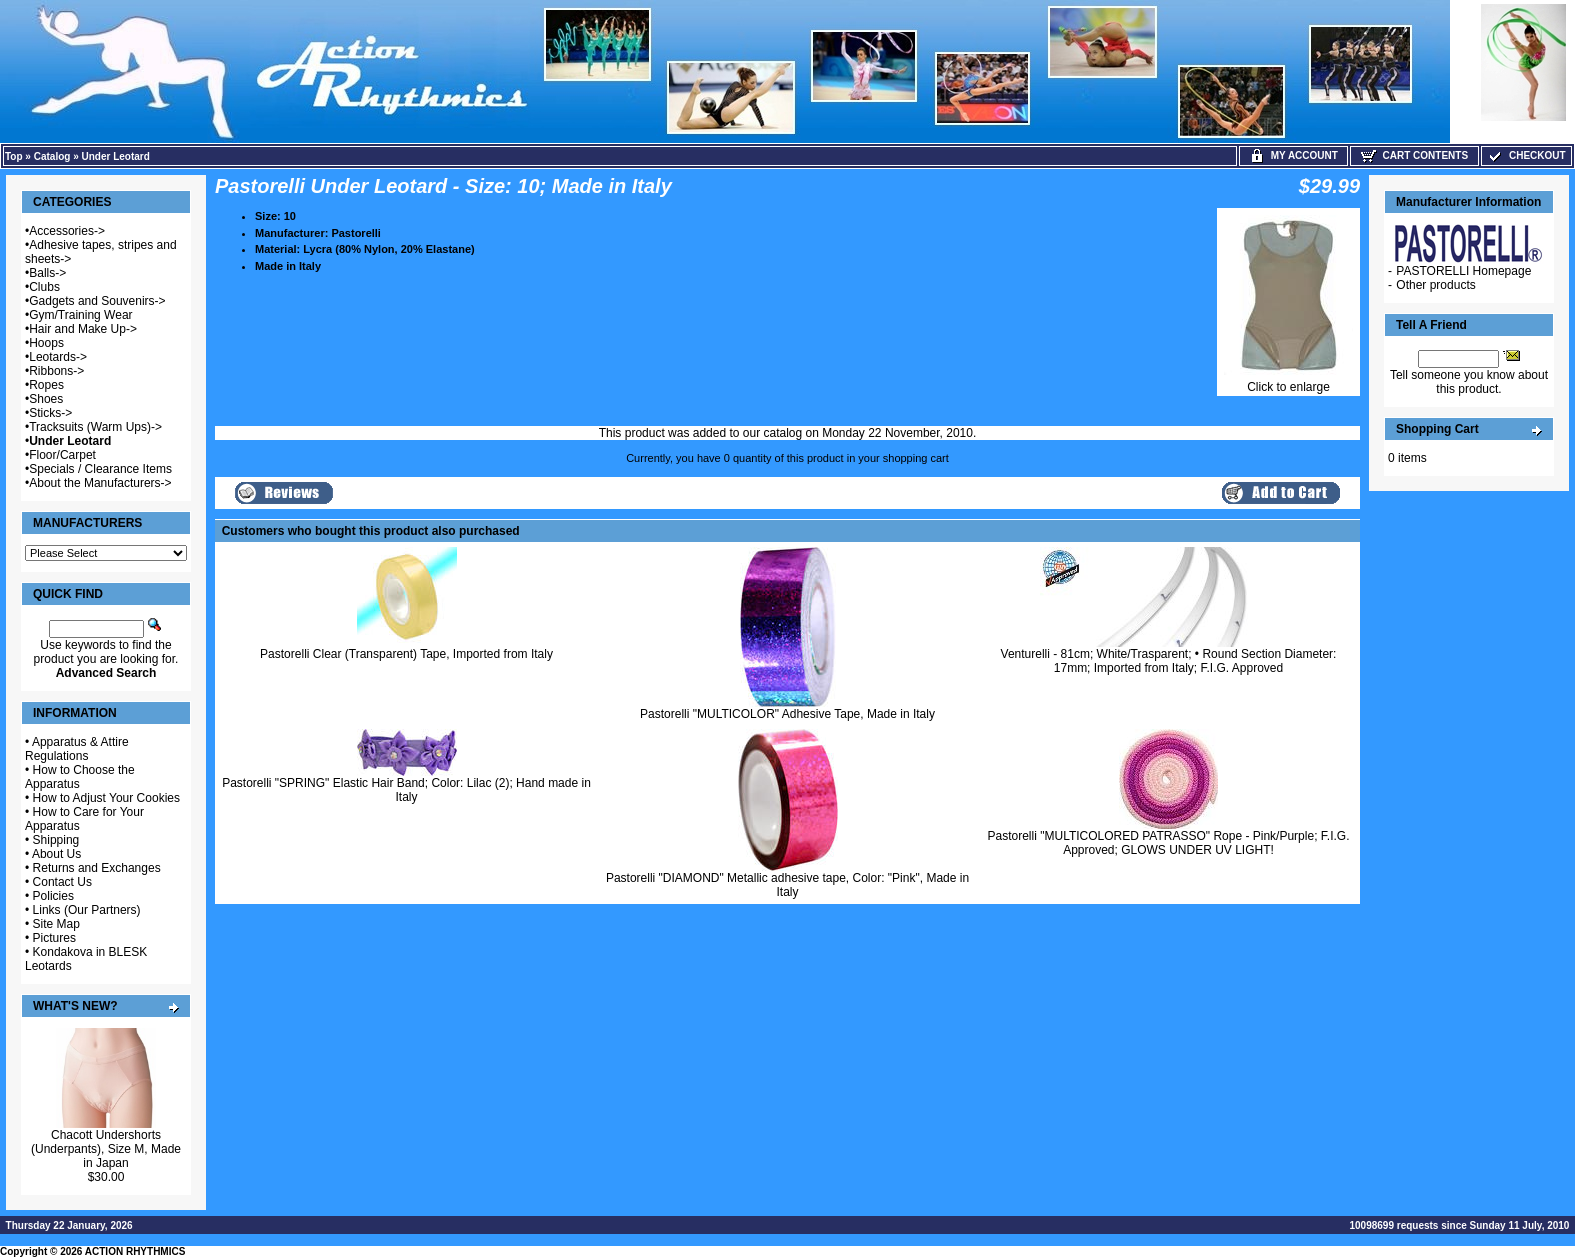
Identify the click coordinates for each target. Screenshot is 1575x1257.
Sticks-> (50, 413)
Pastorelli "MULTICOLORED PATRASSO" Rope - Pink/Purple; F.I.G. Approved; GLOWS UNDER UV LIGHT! (1169, 843)
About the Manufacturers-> (100, 483)
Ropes (46, 385)
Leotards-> (58, 357)
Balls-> (47, 273)
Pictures (54, 938)
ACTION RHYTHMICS (135, 1251)
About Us (56, 854)
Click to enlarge (1288, 381)
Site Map (56, 924)
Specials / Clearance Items (100, 469)
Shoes (46, 399)
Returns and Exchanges (97, 868)
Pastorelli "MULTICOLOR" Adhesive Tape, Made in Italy (787, 714)
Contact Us (62, 882)
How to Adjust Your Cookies (106, 798)
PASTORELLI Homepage (1463, 271)
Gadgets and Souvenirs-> (97, 301)
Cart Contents (1414, 155)
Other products (1435, 285)
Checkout (1526, 155)
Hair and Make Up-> (83, 329)
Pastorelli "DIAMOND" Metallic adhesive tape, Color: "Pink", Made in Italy (787, 885)
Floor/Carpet (62, 455)
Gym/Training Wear (80, 315)
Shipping (56, 840)
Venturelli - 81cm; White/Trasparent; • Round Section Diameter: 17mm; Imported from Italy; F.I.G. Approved (1169, 661)
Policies (53, 896)
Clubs (44, 287)
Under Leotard (116, 156)
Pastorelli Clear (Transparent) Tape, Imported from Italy (406, 654)
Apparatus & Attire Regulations (77, 749)
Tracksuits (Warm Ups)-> (95, 427)
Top (14, 156)
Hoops (46, 343)
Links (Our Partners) (87, 910)
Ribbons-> (56, 371)
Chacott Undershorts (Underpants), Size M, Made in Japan (106, 1149)
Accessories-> (67, 231)
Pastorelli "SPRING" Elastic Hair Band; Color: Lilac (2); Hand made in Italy (406, 790)
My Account (1293, 155)
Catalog (52, 156)
